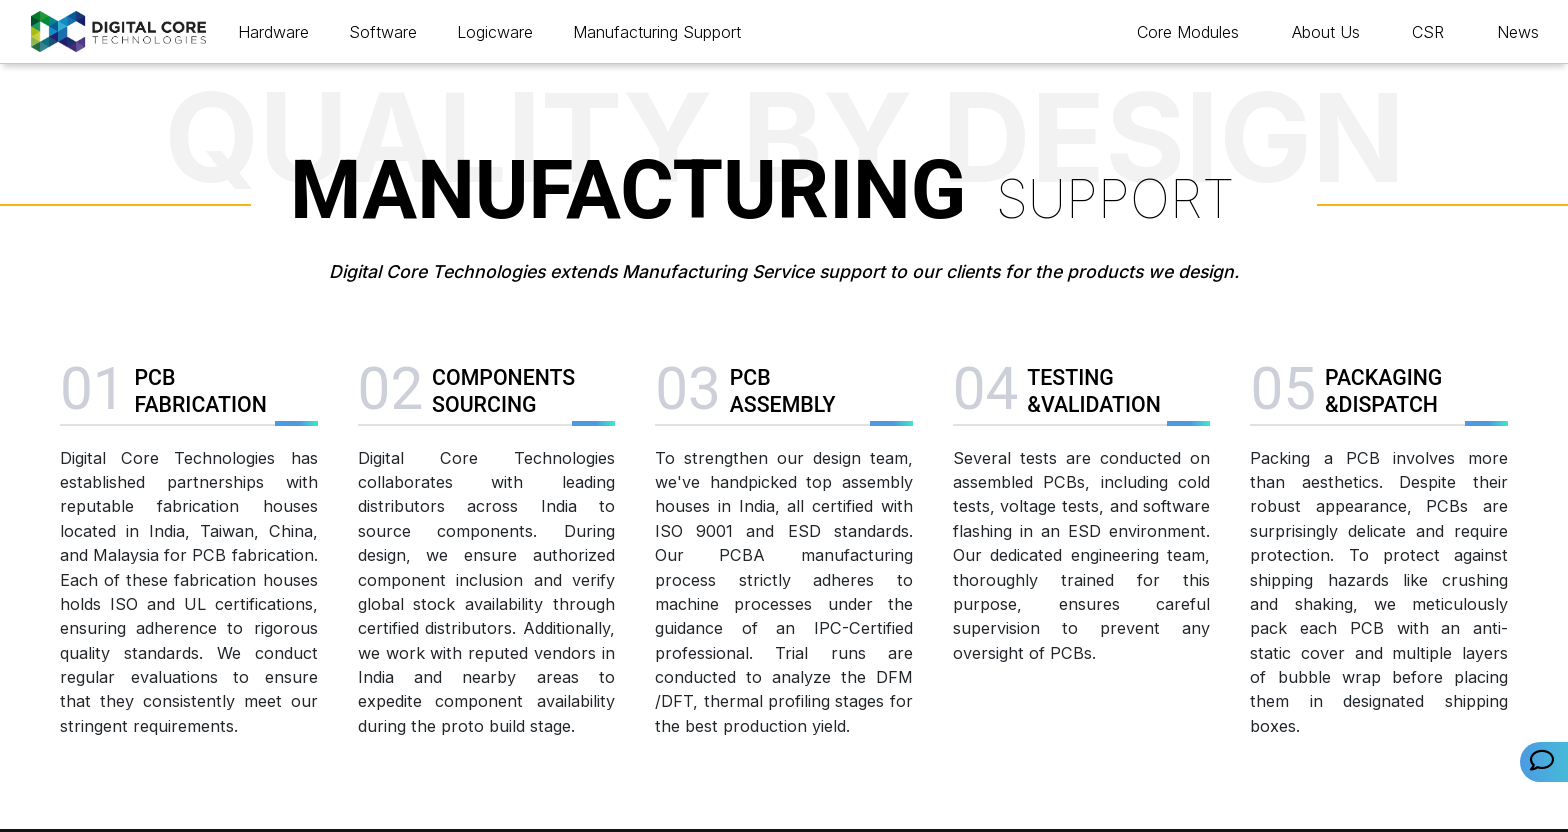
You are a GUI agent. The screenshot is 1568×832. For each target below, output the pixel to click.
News (1518, 32)
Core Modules (1188, 32)
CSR (1428, 32)
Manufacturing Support (657, 32)
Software (383, 32)
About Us (1326, 32)
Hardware (273, 32)
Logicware (495, 32)
